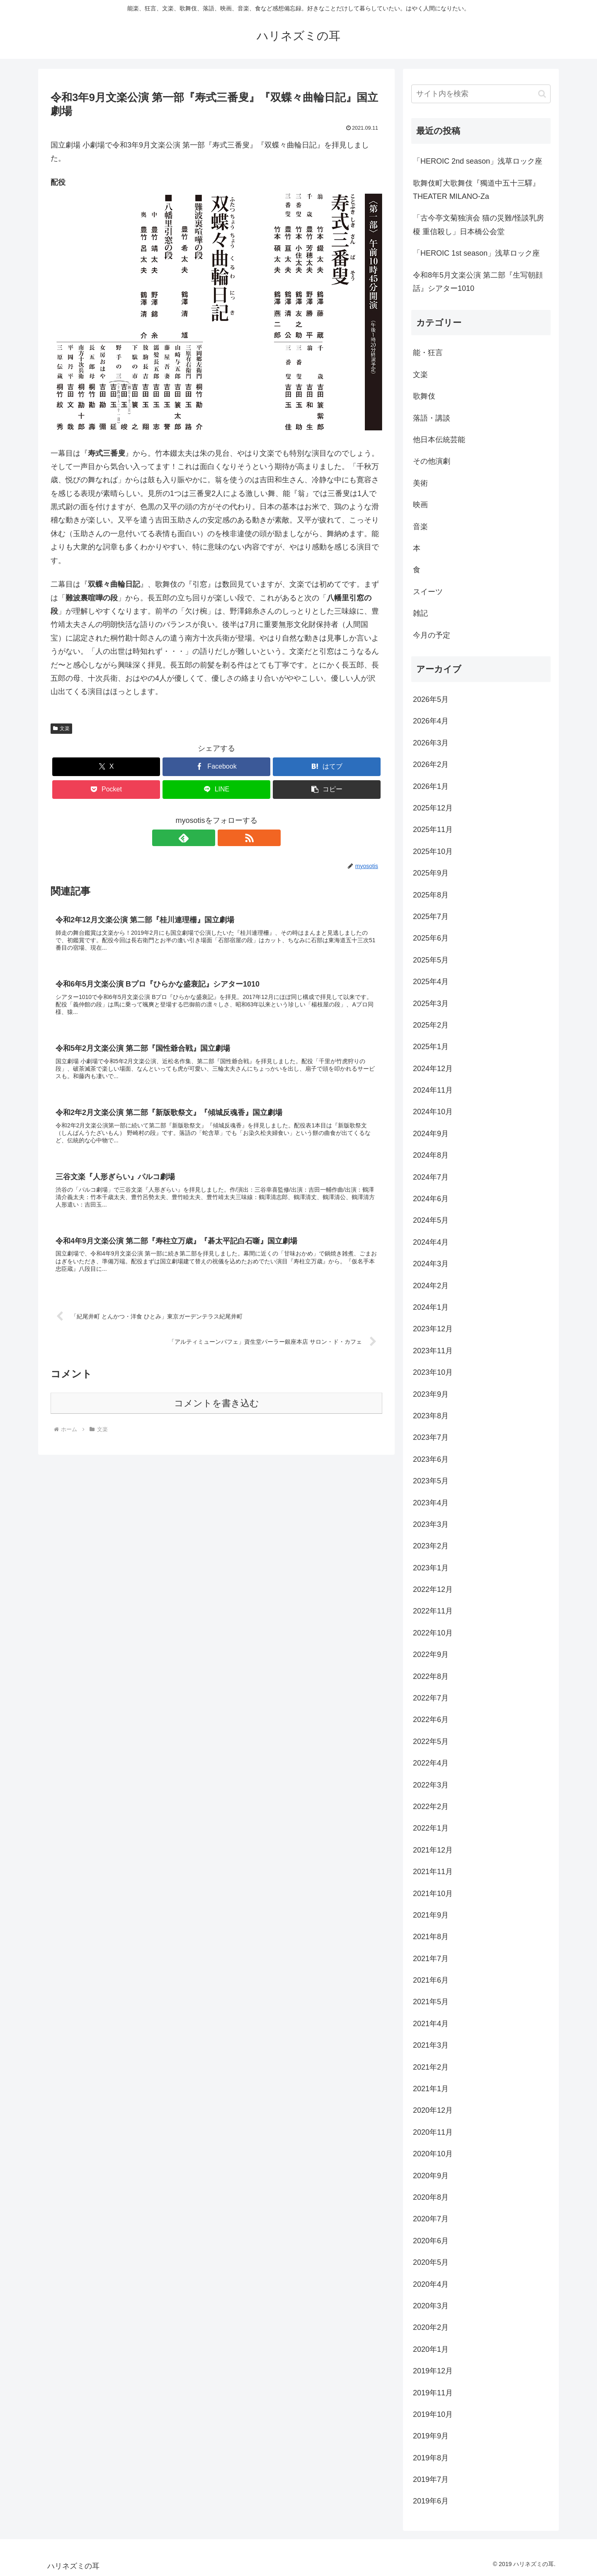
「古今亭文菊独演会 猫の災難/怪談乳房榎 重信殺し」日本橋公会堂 (478, 224)
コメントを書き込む (216, 1411)
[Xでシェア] (106, 766)
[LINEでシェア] (216, 789)
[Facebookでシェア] (216, 766)
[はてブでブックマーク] (327, 766)
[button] (327, 789)
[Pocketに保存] (106, 789)
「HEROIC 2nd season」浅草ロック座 (477, 161)
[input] (481, 94)
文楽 (61, 728)
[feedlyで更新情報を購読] (207, 838)
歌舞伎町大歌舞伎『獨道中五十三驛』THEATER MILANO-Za (476, 190)
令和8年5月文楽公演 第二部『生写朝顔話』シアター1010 (478, 282)
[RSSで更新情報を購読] (226, 838)
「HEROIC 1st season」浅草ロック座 (476, 253)
